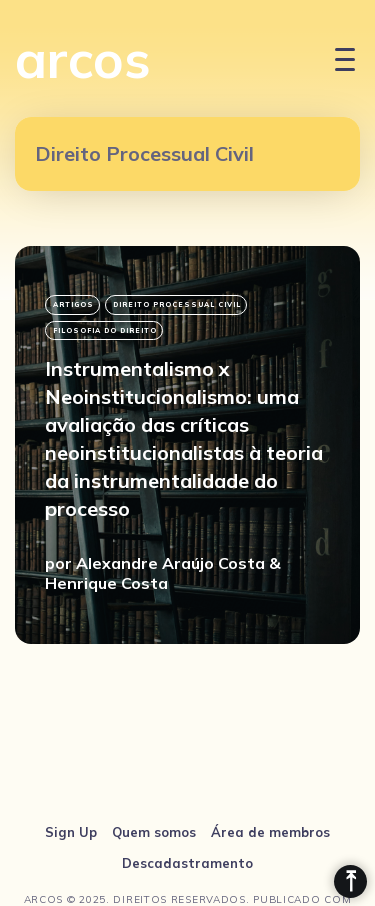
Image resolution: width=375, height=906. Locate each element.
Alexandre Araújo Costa (170, 563)
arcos (83, 58)
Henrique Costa (106, 583)
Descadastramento (187, 863)
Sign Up (71, 832)
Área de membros (270, 832)
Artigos (73, 304)
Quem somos (154, 832)
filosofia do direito (105, 330)
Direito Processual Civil (177, 304)
